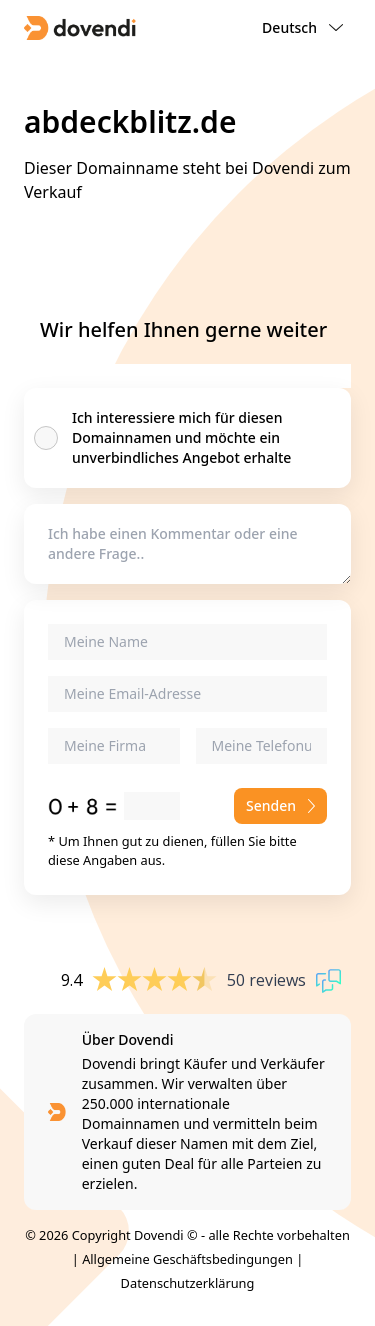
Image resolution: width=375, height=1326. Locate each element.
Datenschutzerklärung (188, 1283)
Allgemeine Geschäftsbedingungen (187, 1259)
